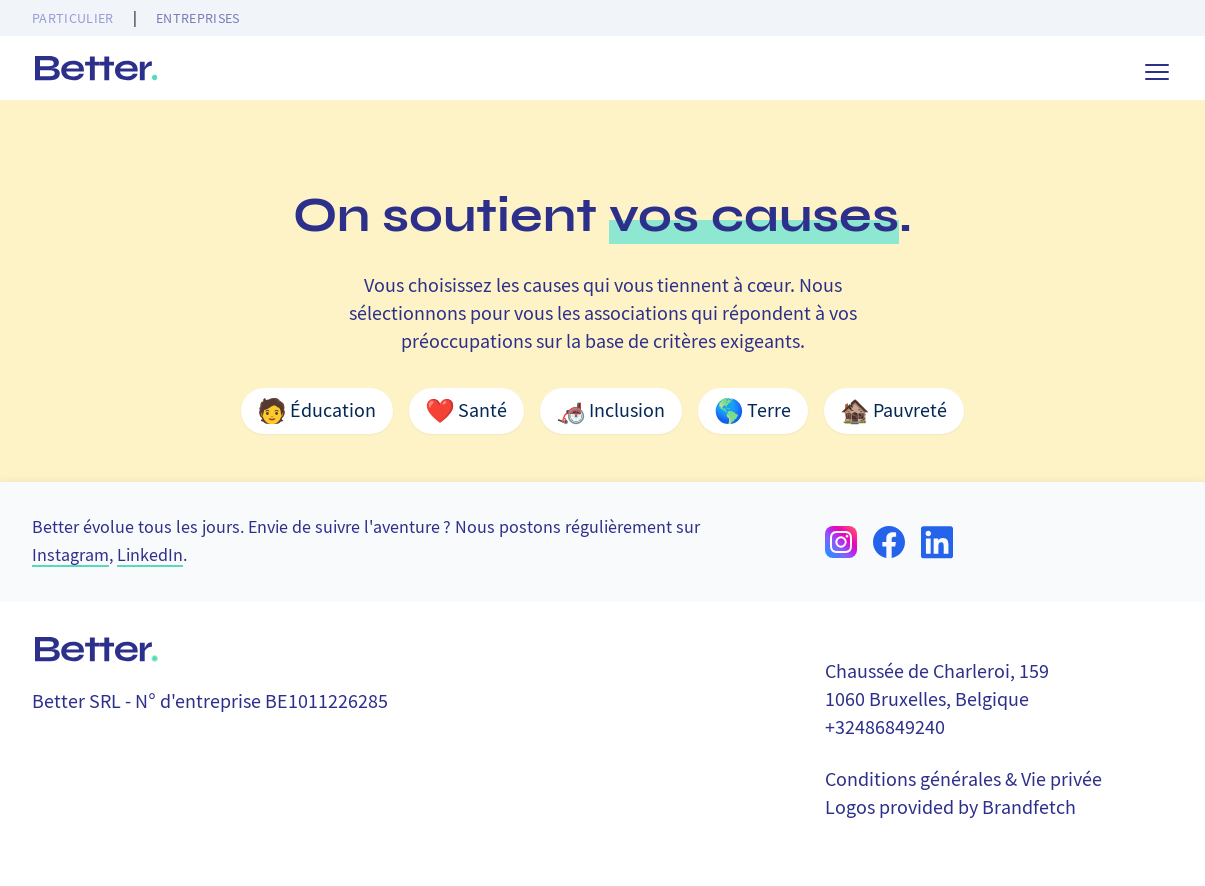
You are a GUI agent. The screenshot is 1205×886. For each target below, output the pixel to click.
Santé (466, 411)
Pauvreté (894, 411)
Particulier (73, 18)
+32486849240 (885, 727)
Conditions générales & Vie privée (963, 779)
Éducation (317, 411)
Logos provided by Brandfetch (950, 807)
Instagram (70, 555)
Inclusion (611, 411)
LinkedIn (150, 555)
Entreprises (198, 18)
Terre (753, 411)
